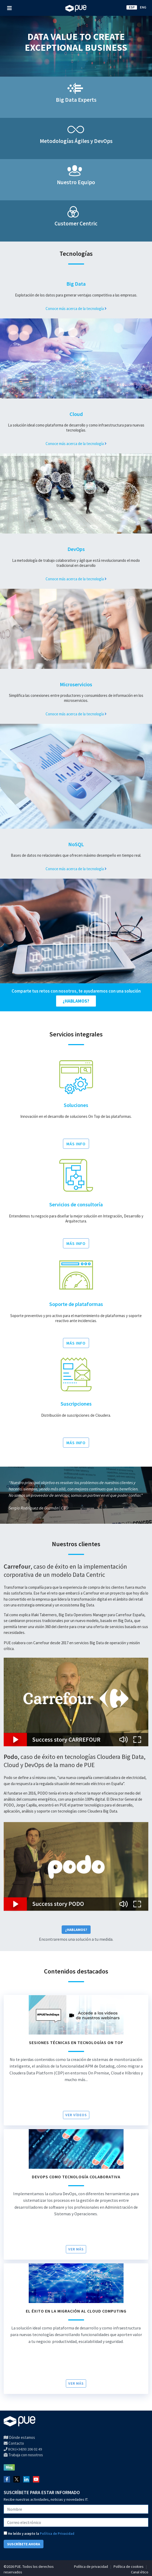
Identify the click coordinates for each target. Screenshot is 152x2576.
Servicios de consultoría (76, 1204)
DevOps (76, 549)
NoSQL (76, 844)
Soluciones (76, 1105)
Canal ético (139, 2572)
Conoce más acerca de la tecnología (76, 308)
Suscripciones (76, 1403)
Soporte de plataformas (76, 1304)
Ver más (76, 2249)
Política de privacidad (91, 2566)
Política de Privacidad (57, 2533)
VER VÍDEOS (76, 2114)
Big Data (76, 283)
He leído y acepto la (39, 2533)
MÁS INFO (76, 1143)
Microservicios (76, 684)
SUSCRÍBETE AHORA (23, 2544)
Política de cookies (129, 2566)
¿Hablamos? (76, 1929)
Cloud (76, 414)
